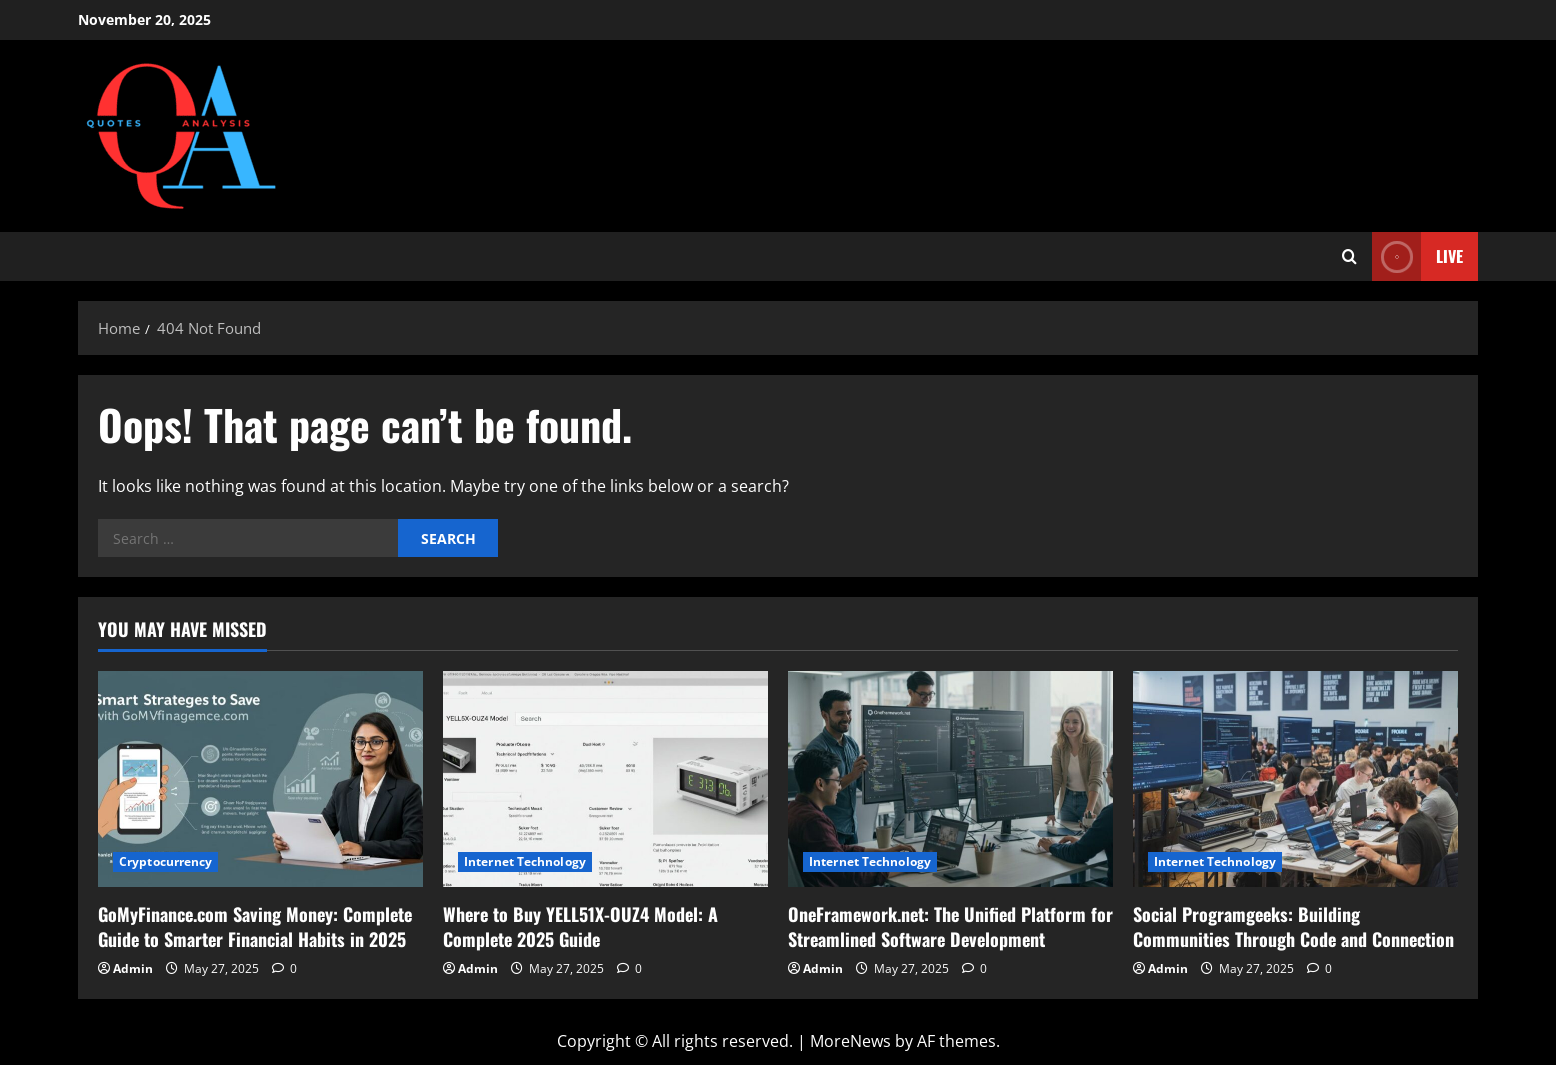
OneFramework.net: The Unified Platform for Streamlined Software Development (950, 926)
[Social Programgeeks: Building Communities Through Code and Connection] (1295, 779)
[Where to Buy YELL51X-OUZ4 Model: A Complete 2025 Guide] (605, 779)
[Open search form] (1349, 256)
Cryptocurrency (165, 861)
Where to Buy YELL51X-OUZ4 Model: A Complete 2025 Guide (580, 926)
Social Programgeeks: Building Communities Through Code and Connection (1293, 926)
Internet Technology (525, 861)
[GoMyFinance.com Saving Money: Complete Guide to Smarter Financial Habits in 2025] (260, 779)
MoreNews (850, 1041)
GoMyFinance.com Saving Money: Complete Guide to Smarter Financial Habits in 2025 (255, 926)
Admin (133, 968)
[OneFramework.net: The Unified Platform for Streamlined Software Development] (950, 779)
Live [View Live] (1417, 256)
